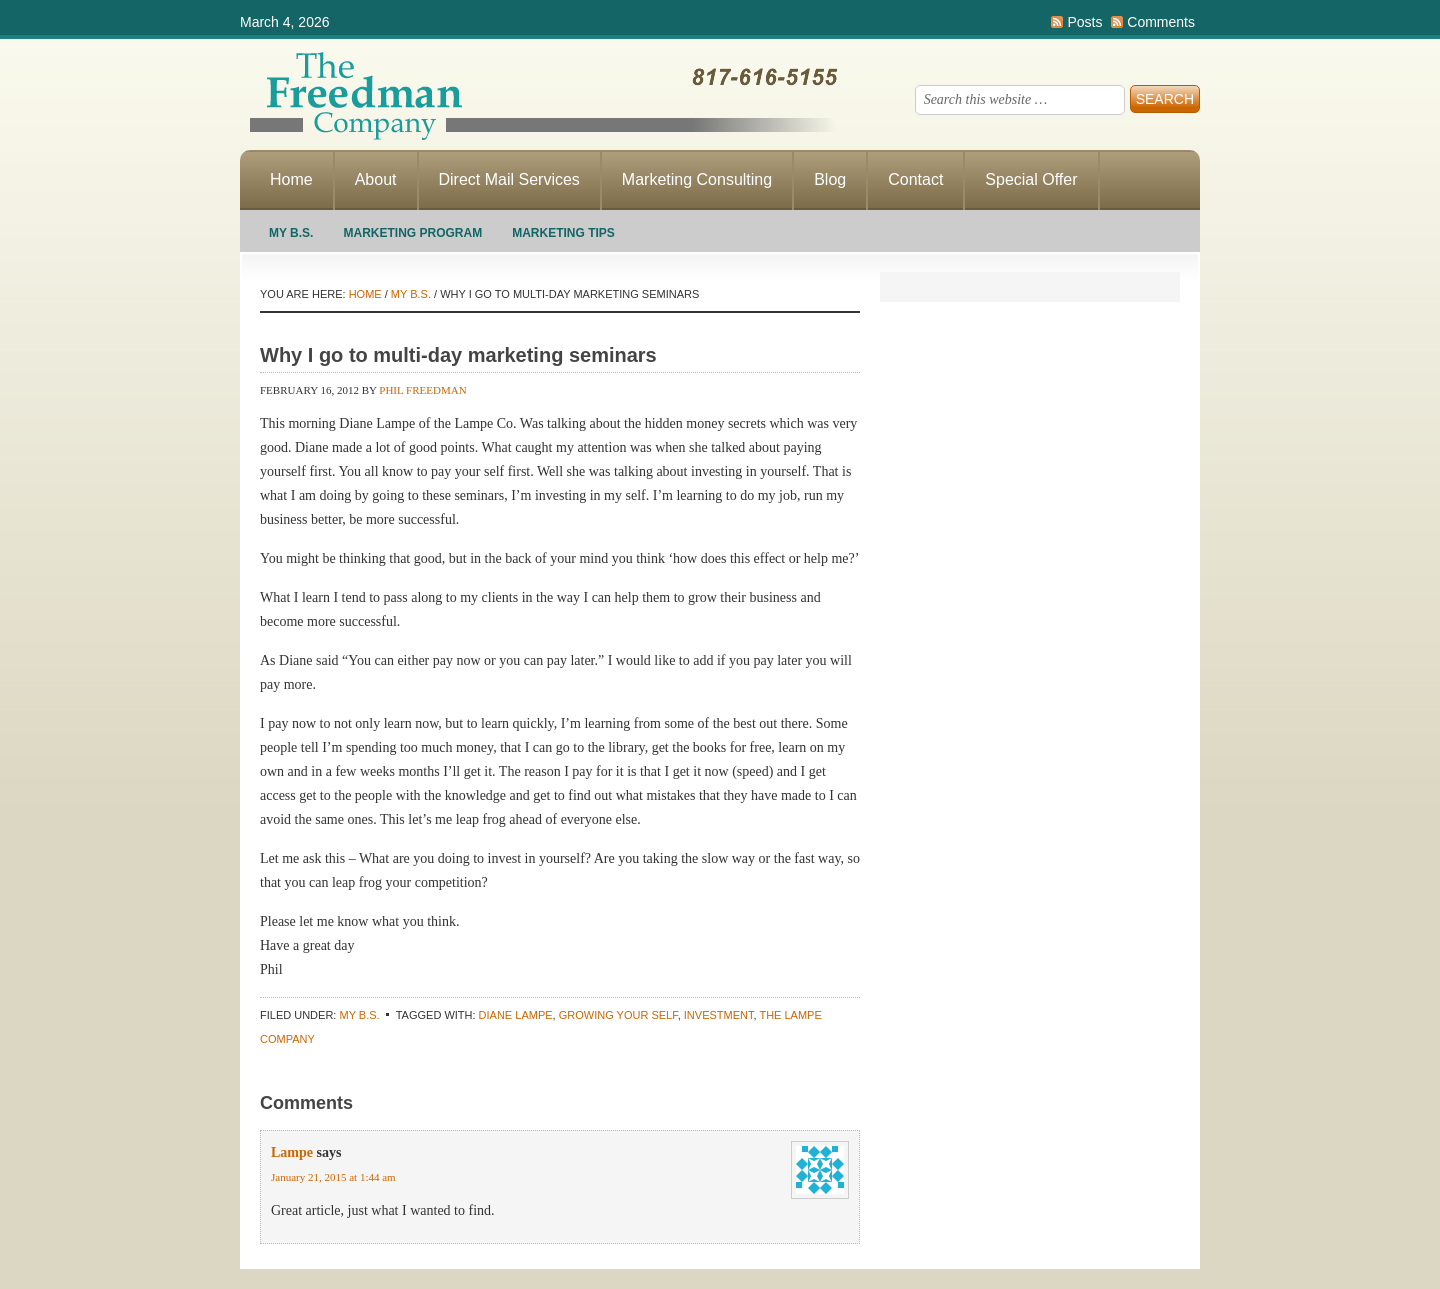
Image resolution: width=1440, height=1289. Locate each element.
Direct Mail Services (509, 179)
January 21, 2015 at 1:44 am (333, 1177)
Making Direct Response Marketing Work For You (540, 95)
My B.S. (291, 233)
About (376, 179)
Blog (830, 179)
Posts (1084, 22)
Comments (1161, 22)
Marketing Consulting (697, 179)
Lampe (292, 1152)
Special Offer (1031, 179)
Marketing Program (412, 233)
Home (291, 179)
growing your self (618, 1015)
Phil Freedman (422, 390)
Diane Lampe (516, 1015)
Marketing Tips (563, 233)
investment (719, 1015)
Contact (915, 179)
